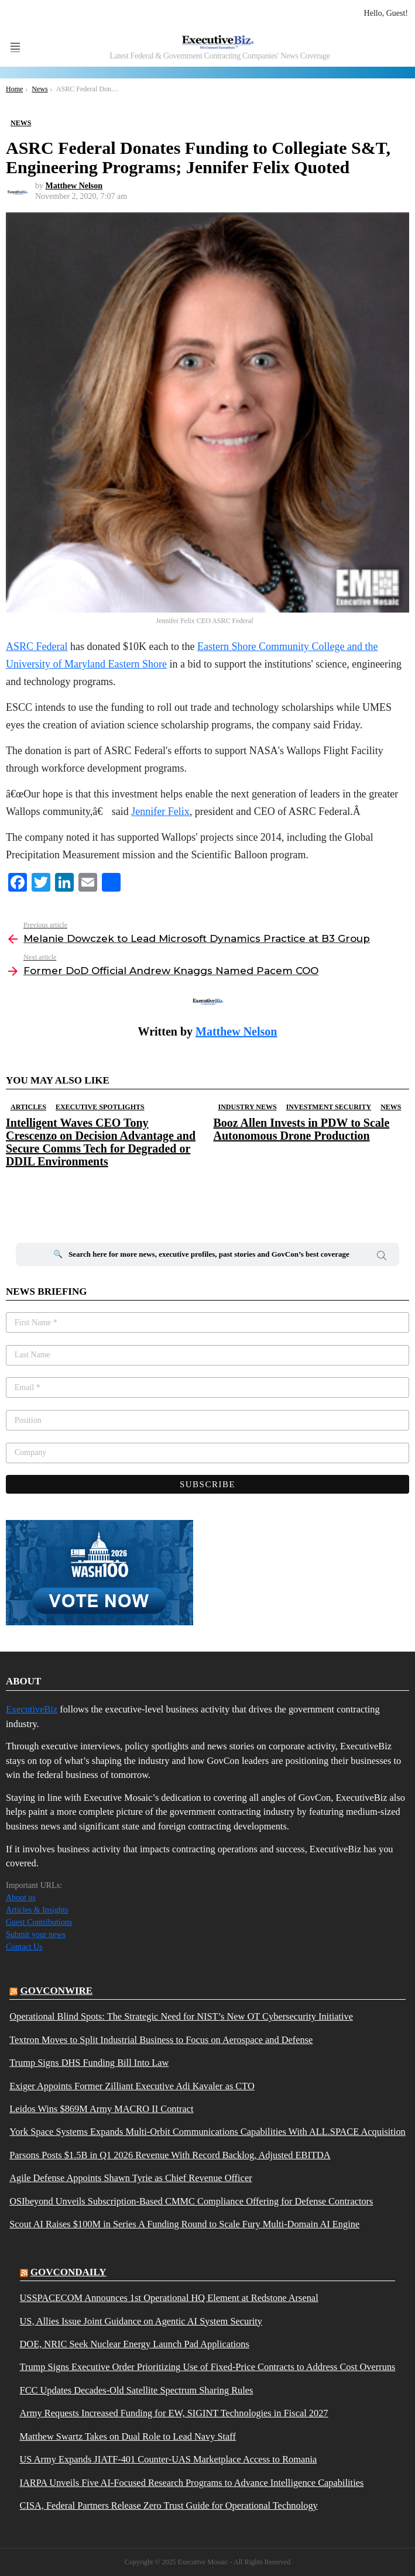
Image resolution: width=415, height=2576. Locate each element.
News (390, 1107)
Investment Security (328, 1107)
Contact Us (24, 1946)
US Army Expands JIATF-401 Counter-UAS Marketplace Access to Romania (168, 2459)
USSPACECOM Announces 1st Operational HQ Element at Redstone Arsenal (169, 2298)
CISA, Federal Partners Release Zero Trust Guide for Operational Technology (169, 2506)
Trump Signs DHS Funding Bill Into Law (89, 2063)
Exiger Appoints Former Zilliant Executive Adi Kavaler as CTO (132, 2086)
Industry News (247, 1107)
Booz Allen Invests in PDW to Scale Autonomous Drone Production (302, 1129)
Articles (28, 1107)
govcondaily (68, 2272)
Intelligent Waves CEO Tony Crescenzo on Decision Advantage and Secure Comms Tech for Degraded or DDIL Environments (101, 1142)
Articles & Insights (37, 1910)
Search (381, 1257)
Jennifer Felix (160, 811)
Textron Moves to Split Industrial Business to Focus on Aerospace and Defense (161, 2040)
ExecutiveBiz (31, 1709)
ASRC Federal (37, 646)
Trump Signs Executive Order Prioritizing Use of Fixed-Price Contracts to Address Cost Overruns (208, 2367)
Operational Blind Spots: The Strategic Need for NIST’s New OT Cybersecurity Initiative (181, 2016)
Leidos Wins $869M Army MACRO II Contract (101, 2109)
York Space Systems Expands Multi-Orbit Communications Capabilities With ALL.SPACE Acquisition (207, 2132)
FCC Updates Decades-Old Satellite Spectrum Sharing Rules (136, 2390)
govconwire (56, 1990)
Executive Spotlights (100, 1107)
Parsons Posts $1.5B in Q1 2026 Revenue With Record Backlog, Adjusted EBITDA (169, 2155)
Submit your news (36, 1934)
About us (21, 1897)
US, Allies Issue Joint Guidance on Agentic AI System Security (141, 2321)
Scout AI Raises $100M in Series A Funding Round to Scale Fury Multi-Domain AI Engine (184, 2224)
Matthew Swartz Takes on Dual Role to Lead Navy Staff (128, 2436)
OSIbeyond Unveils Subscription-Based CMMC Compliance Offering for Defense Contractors (191, 2201)
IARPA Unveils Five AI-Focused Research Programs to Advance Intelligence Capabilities (192, 2483)
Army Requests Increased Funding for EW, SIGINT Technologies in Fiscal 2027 (174, 2413)
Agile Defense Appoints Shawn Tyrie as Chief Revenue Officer (130, 2178)
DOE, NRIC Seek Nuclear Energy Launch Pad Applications (134, 2344)
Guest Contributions (39, 1922)
